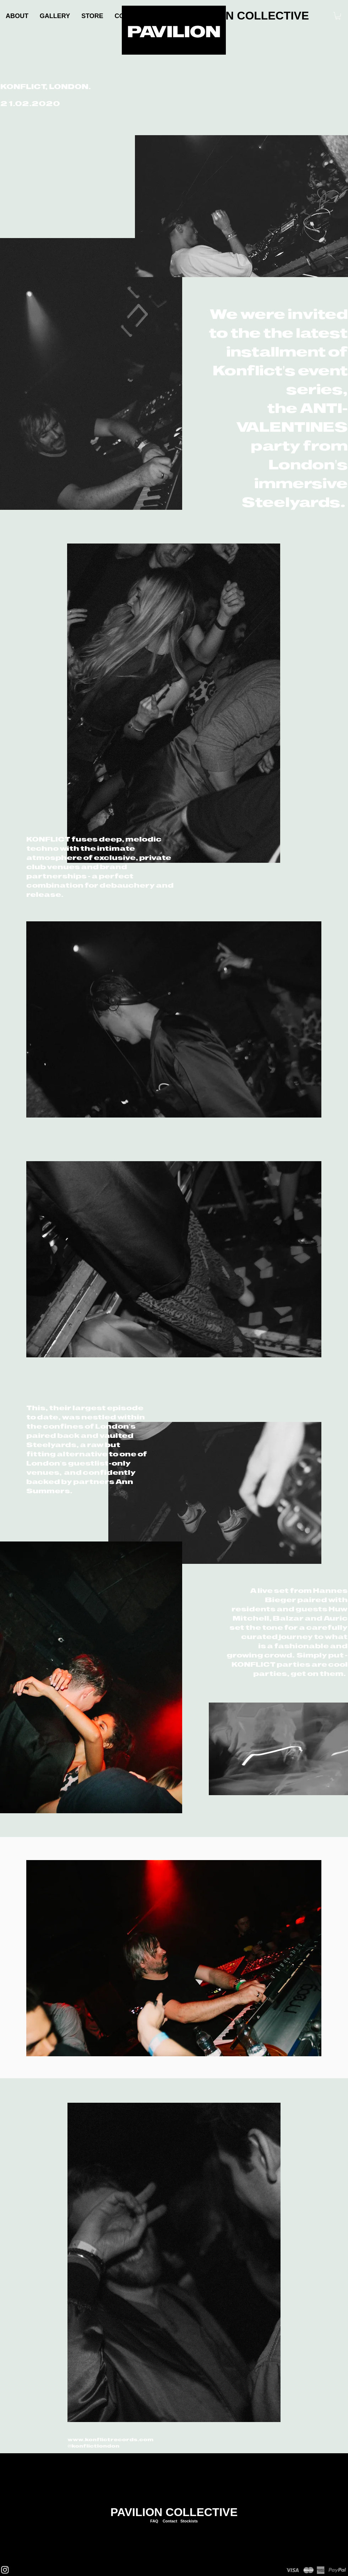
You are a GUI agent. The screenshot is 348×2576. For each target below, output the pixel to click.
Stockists (189, 2521)
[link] (337, 16)
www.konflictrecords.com (110, 2439)
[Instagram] (5, 2570)
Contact (170, 2521)
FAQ (154, 2521)
